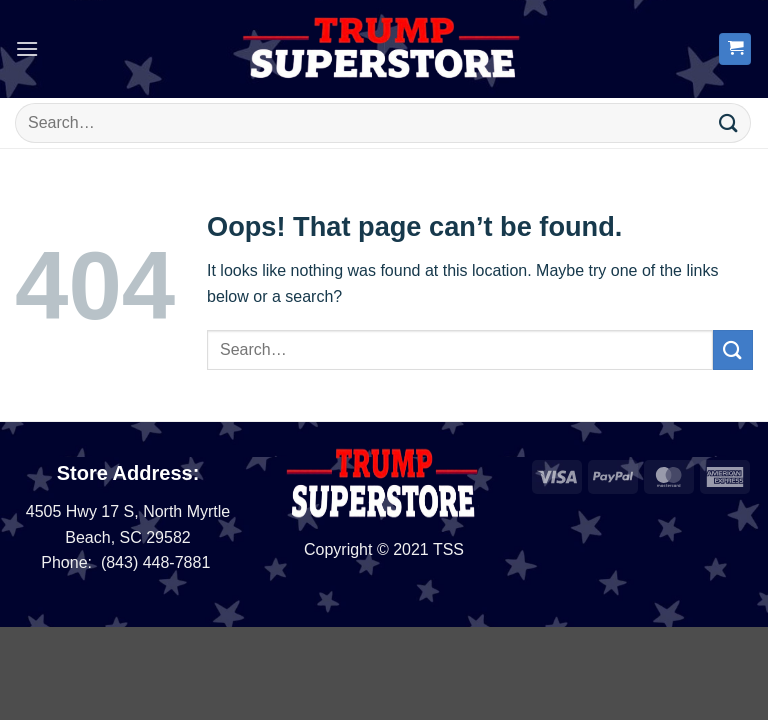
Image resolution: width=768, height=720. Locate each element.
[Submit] (729, 122)
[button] (27, 48)
